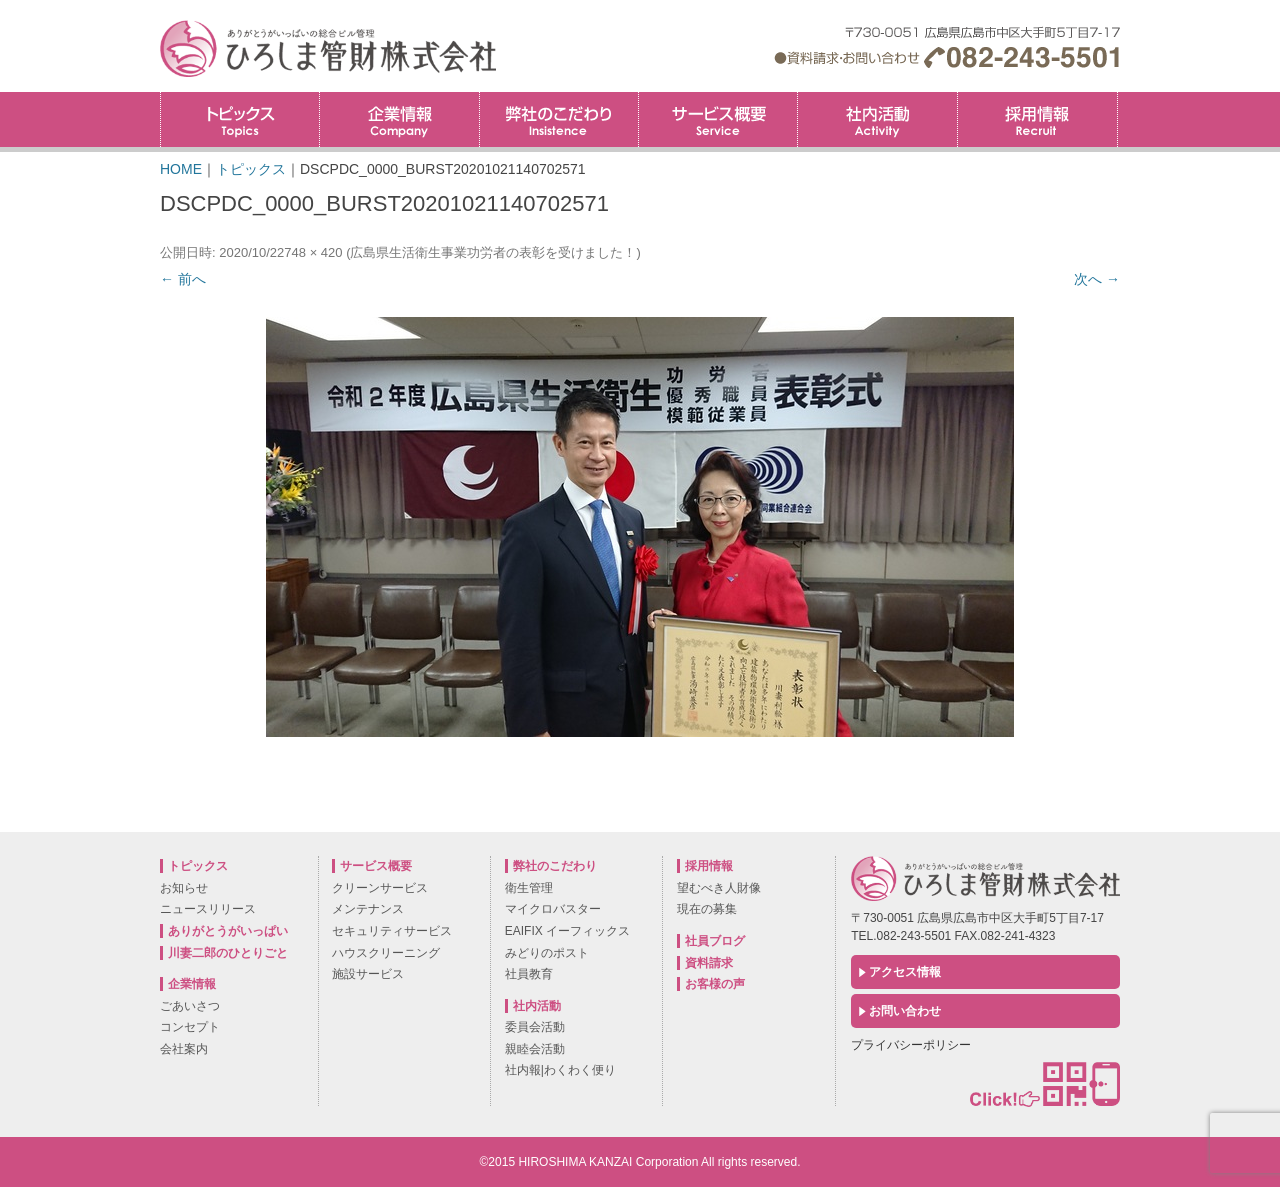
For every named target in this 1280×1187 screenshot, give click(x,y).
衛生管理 (529, 888)
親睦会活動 (535, 1049)
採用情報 (1117, 98)
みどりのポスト (547, 953)
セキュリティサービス (392, 931)
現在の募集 (707, 909)
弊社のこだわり (559, 119)
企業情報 (399, 119)
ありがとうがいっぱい (228, 931)
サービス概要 (718, 119)
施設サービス (368, 974)
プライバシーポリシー (911, 1045)
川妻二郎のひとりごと (228, 953)
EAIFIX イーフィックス (567, 931)
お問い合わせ (905, 1011)
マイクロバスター (553, 909)
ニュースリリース (208, 909)
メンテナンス (368, 909)
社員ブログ (715, 941)
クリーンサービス (380, 888)
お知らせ (184, 888)
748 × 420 (313, 252)
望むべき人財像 (719, 888)
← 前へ (183, 279)
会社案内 (184, 1049)
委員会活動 (535, 1027)
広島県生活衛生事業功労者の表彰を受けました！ (493, 252)
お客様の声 (715, 984)
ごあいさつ (190, 1006)
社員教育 (529, 974)
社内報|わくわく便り (560, 1070)
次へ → (1097, 279)
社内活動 (877, 119)
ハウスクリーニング (386, 953)
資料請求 (709, 963)
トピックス (240, 119)
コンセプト (190, 1027)
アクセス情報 (905, 972)
